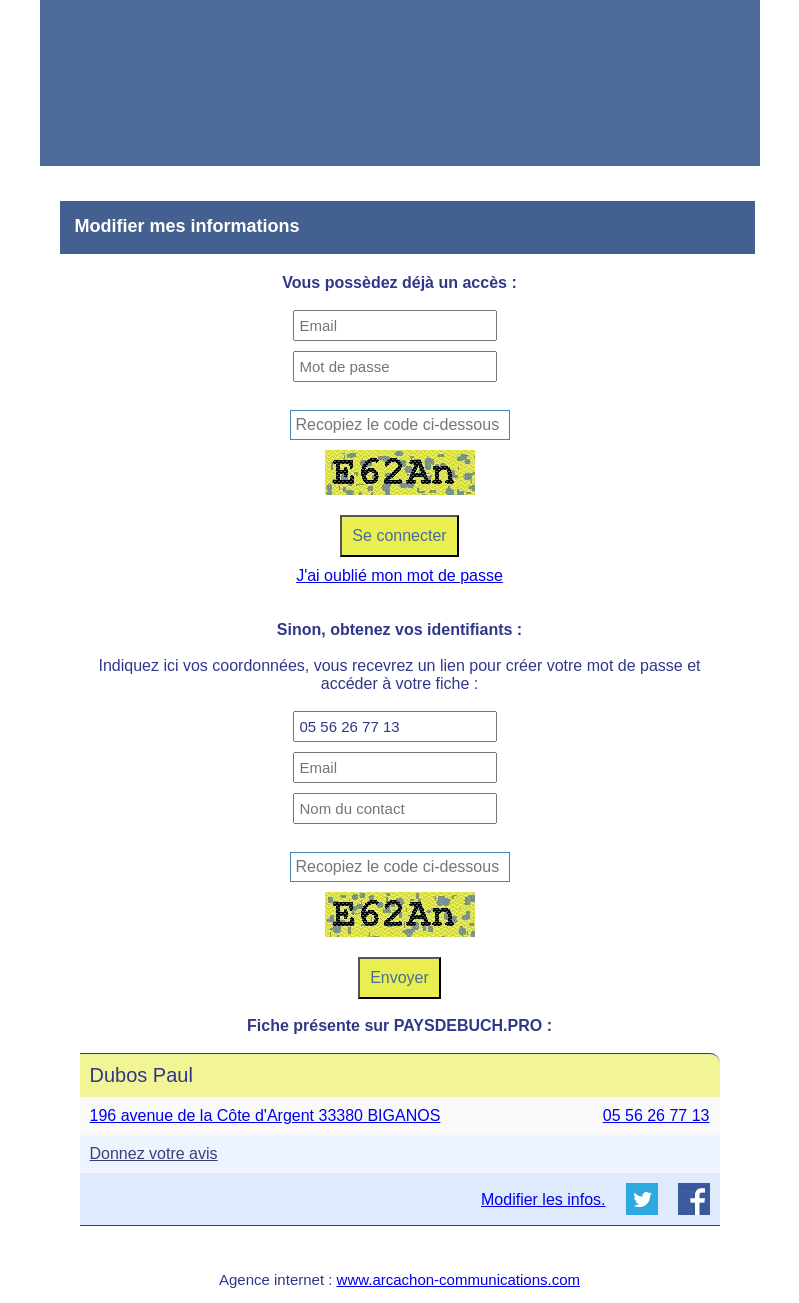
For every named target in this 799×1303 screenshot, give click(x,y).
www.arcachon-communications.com (458, 1279)
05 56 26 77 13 (656, 1115)
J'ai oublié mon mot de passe (399, 575)
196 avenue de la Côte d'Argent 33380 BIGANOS (265, 1115)
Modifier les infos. (543, 1199)
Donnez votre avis (154, 1153)
